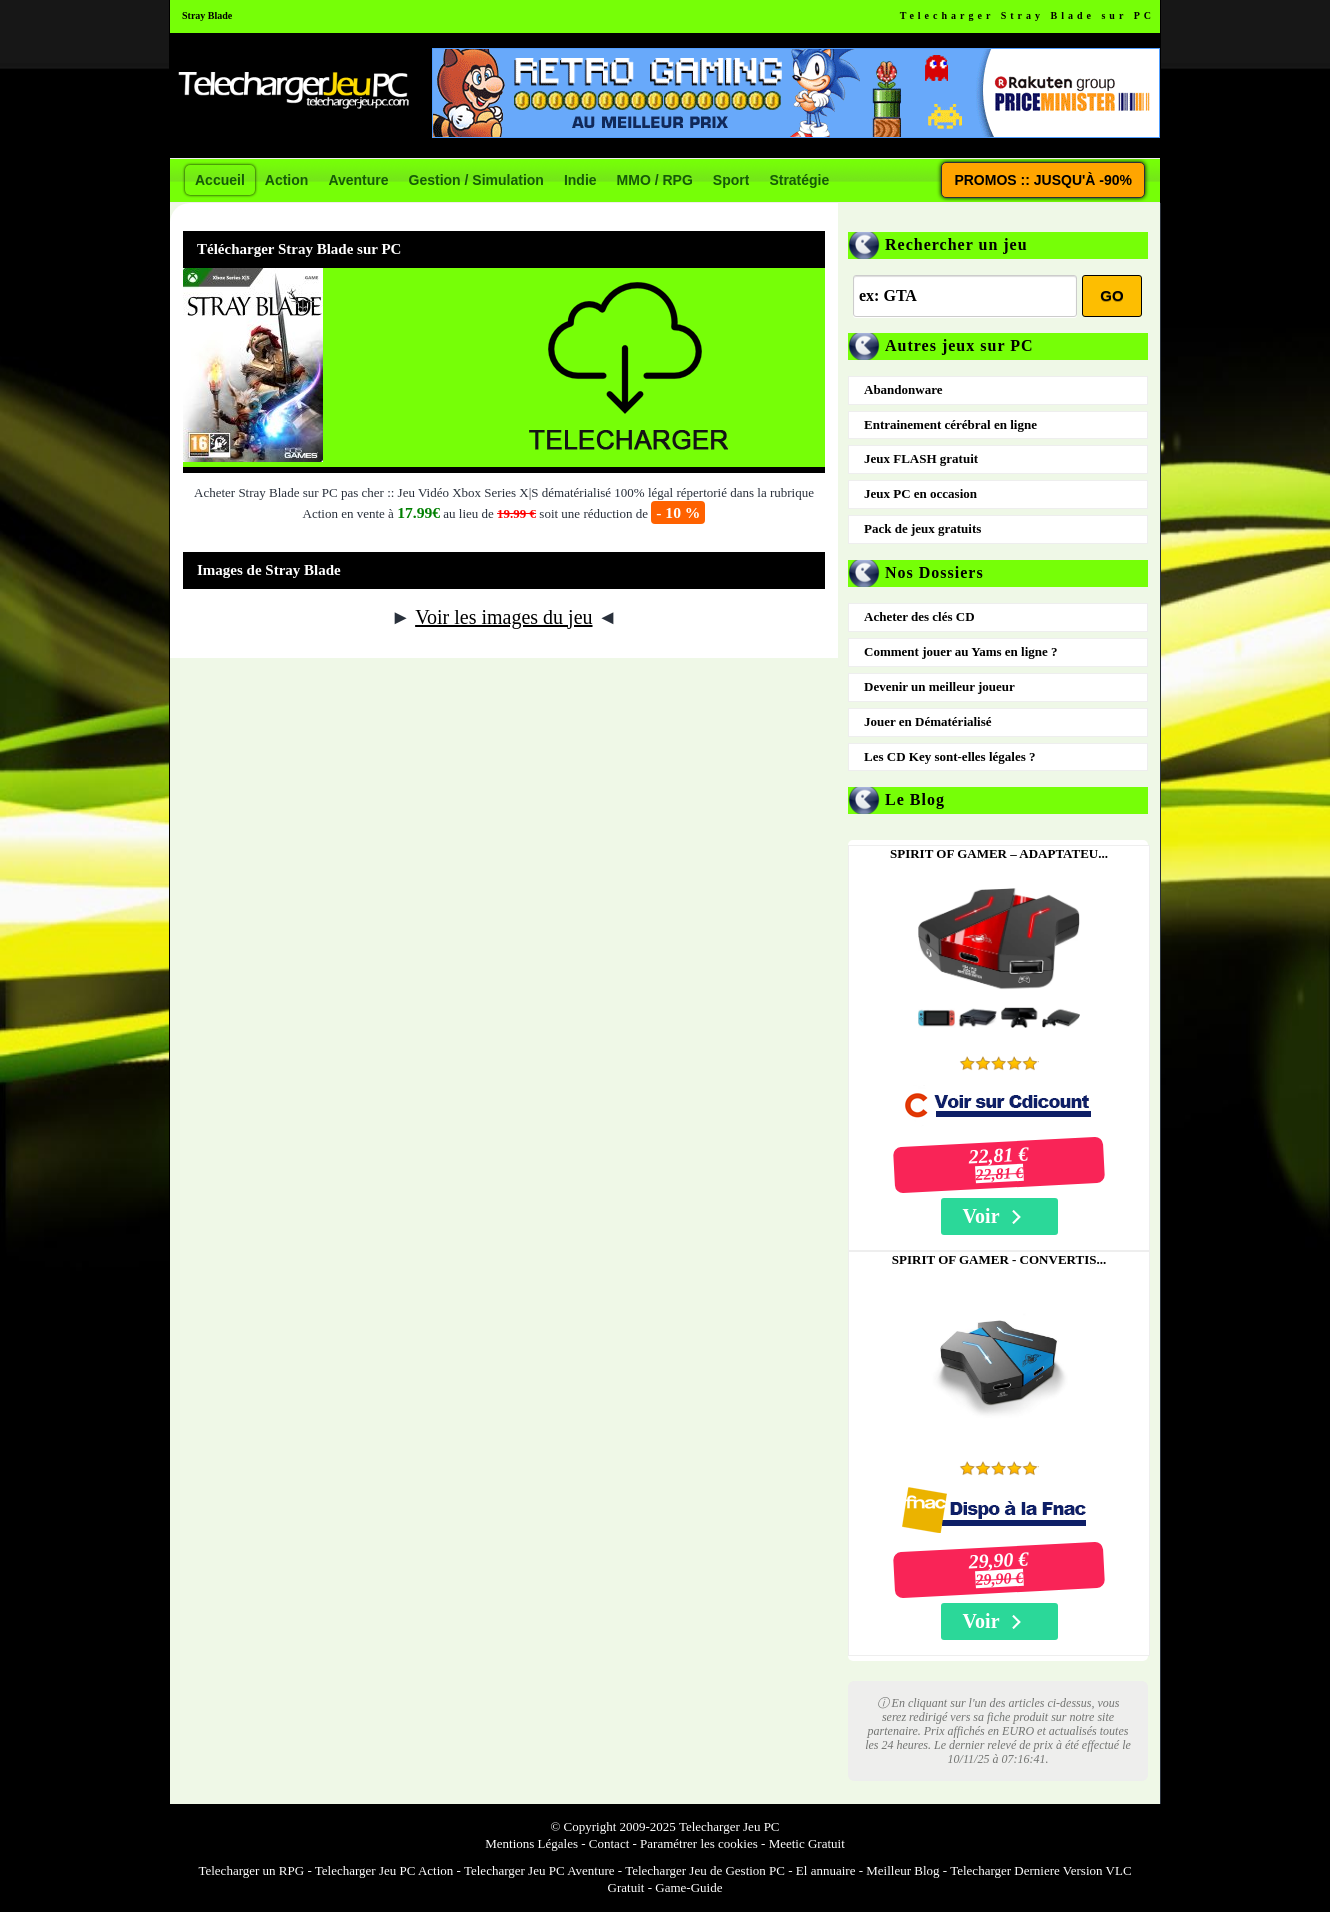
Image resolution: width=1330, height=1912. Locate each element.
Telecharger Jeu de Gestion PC (705, 1870)
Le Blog (915, 799)
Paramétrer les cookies (699, 1843)
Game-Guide (688, 1887)
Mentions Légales (531, 1843)
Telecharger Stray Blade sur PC (1027, 15)
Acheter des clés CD (919, 616)
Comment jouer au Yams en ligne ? (961, 651)
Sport (731, 180)
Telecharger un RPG (251, 1870)
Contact (609, 1843)
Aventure (358, 180)
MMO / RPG (655, 180)
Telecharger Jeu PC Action (384, 1870)
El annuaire (826, 1870)
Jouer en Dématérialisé (928, 721)
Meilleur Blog (902, 1870)
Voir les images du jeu (503, 617)
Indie (580, 180)
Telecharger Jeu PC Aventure (539, 1870)
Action (287, 180)
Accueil (220, 180)
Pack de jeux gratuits (922, 528)
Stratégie (799, 180)
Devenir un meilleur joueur (939, 686)
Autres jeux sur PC (959, 345)
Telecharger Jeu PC (729, 1826)
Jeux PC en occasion (920, 493)
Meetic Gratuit (807, 1843)
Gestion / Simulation (476, 180)
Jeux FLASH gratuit (921, 458)
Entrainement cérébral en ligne (950, 424)
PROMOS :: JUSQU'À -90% (1043, 180)
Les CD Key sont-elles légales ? (950, 756)
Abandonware (903, 389)
